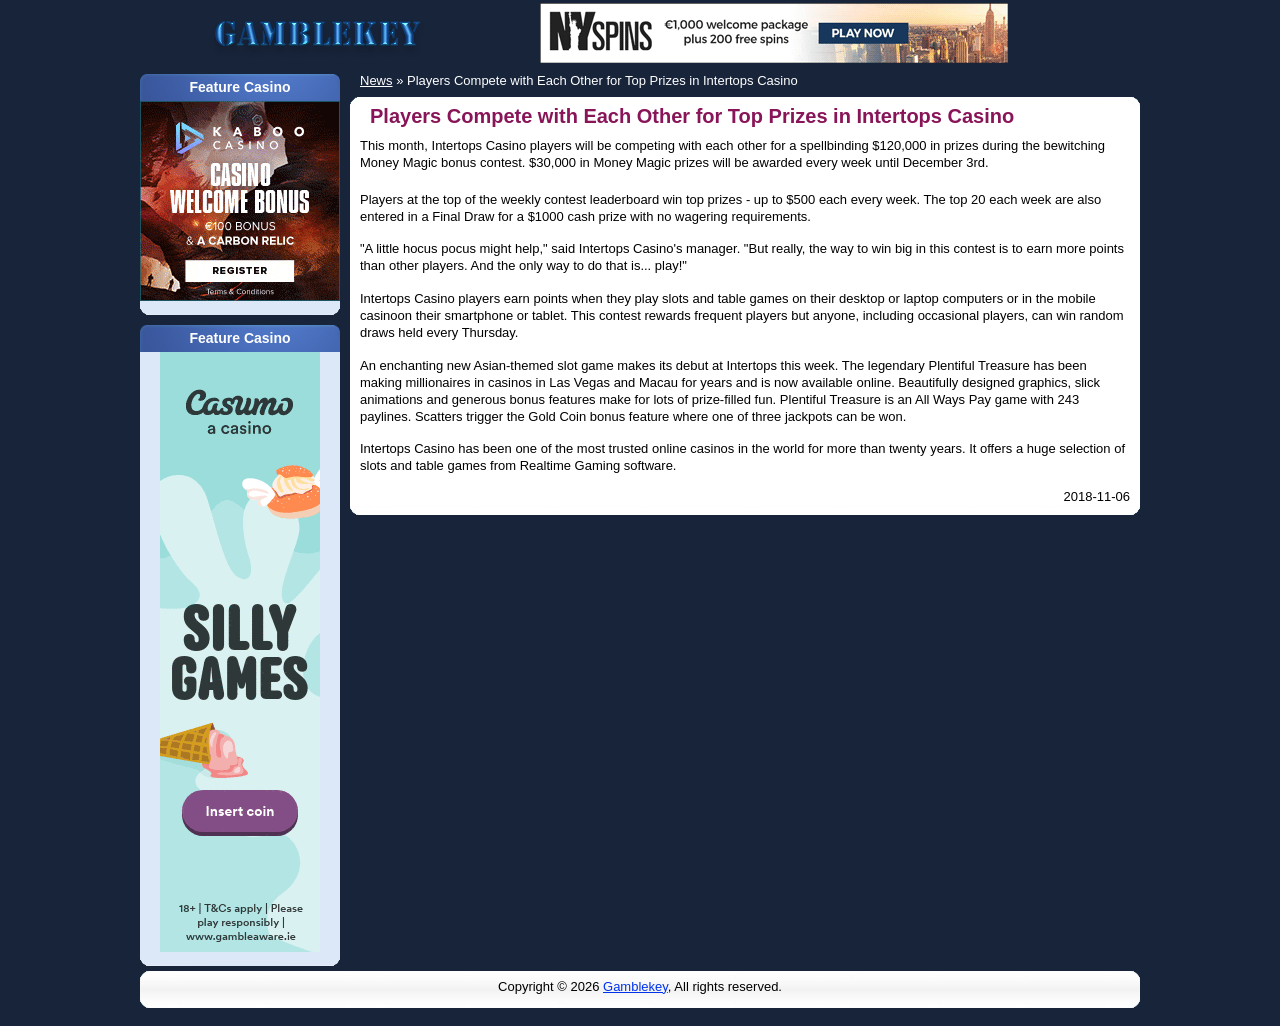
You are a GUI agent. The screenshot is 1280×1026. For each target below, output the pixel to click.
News (376, 80)
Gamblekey (635, 986)
